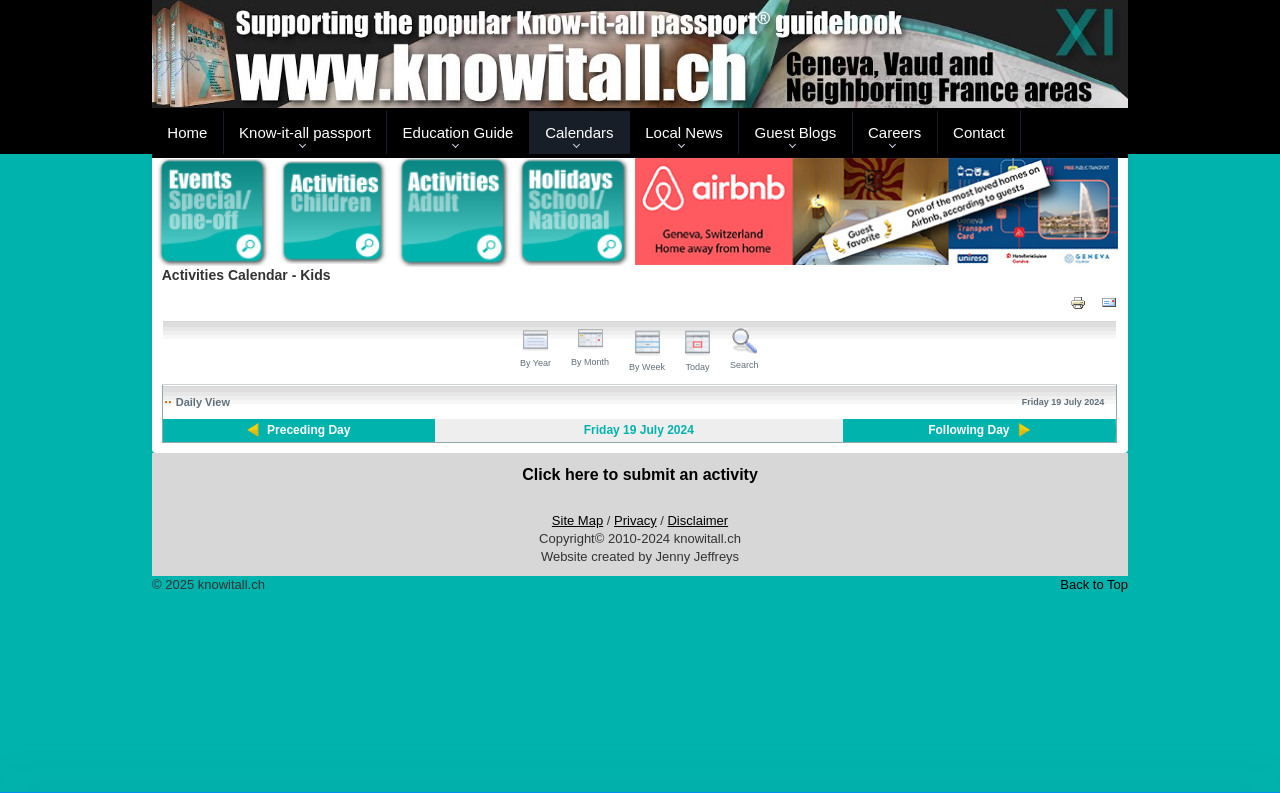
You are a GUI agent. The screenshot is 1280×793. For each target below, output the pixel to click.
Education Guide (458, 132)
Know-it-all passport (305, 132)
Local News (684, 132)
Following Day (968, 430)
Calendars (579, 132)
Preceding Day (308, 430)
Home (187, 132)
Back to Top (1094, 584)
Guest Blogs (796, 132)
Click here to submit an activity (640, 474)
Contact (979, 132)
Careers (894, 132)
